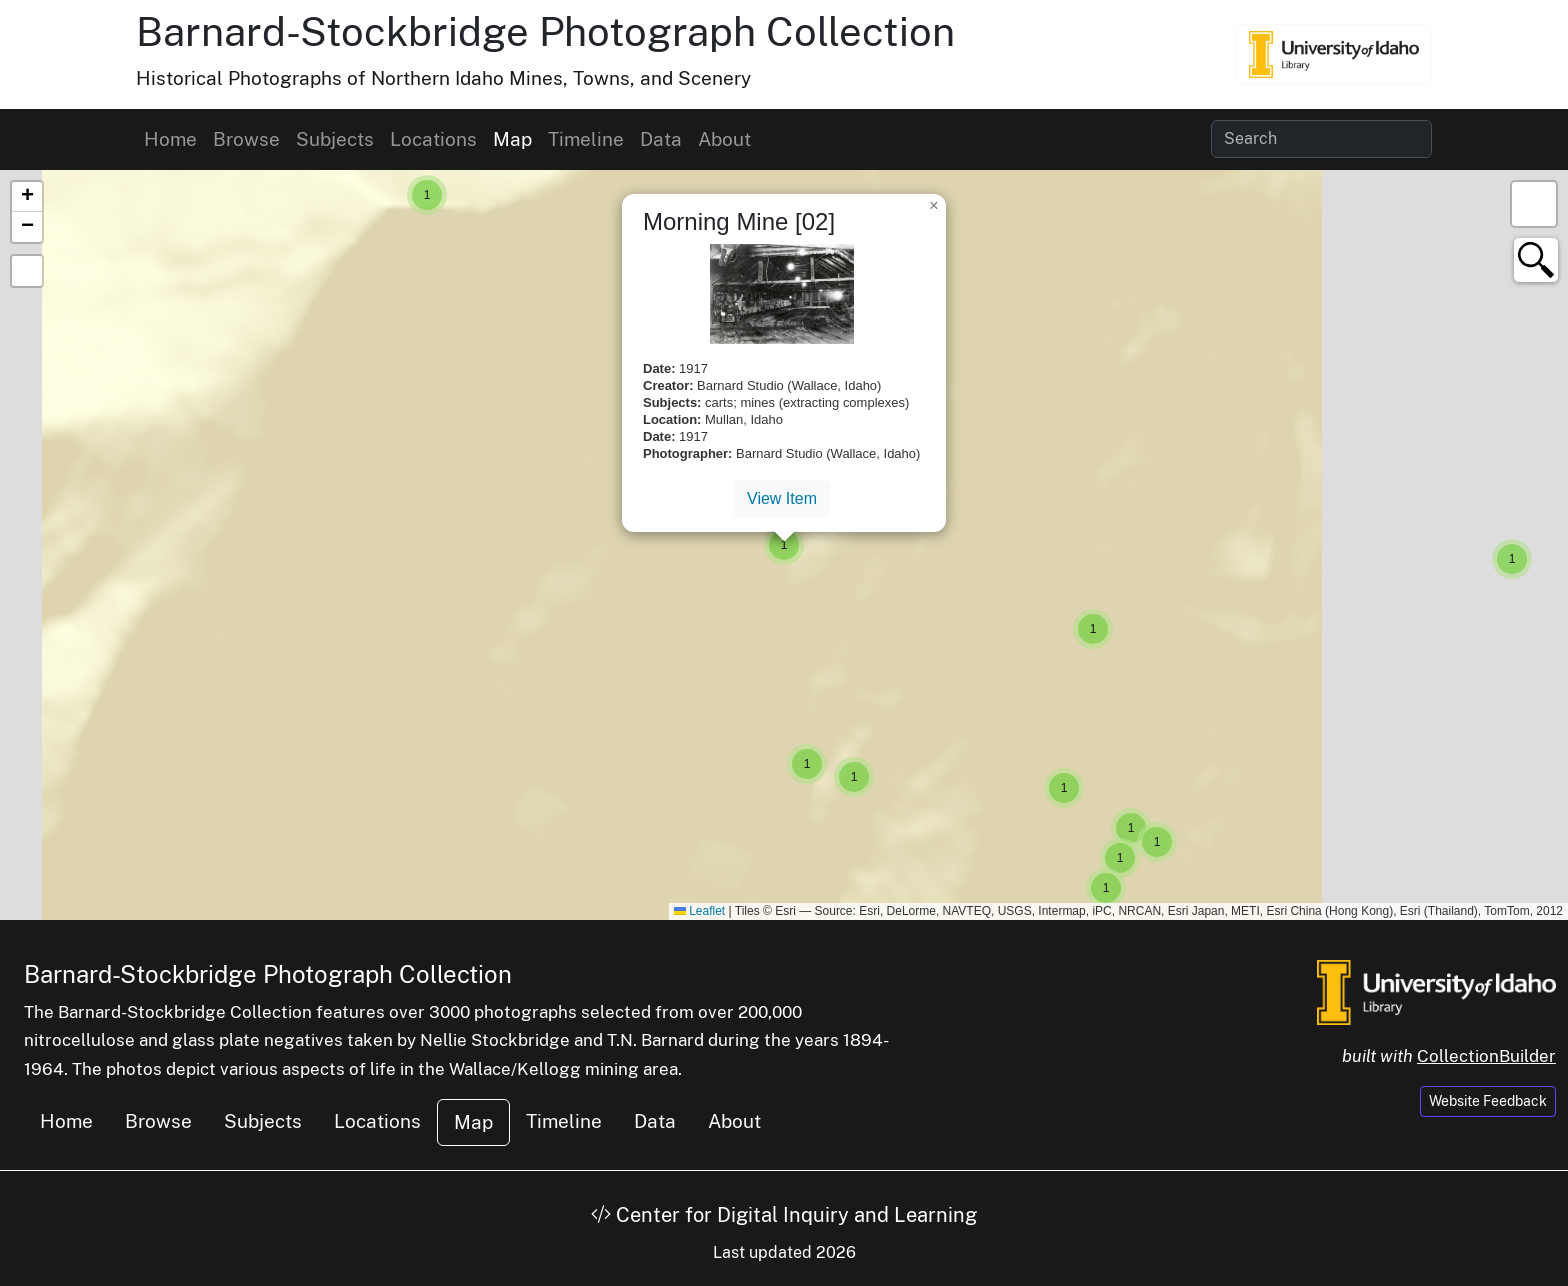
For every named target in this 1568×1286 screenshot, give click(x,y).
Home (170, 139)
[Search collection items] (1321, 139)
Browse (246, 139)
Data (661, 139)
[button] (427, 195)
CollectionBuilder (1486, 1056)
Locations (433, 139)
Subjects (335, 139)
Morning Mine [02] (739, 221)
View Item (782, 498)
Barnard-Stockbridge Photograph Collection (545, 31)
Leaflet (699, 911)
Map (512, 139)
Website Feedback (1488, 1101)
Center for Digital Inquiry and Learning (784, 1215)
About (724, 139)
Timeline (586, 139)
